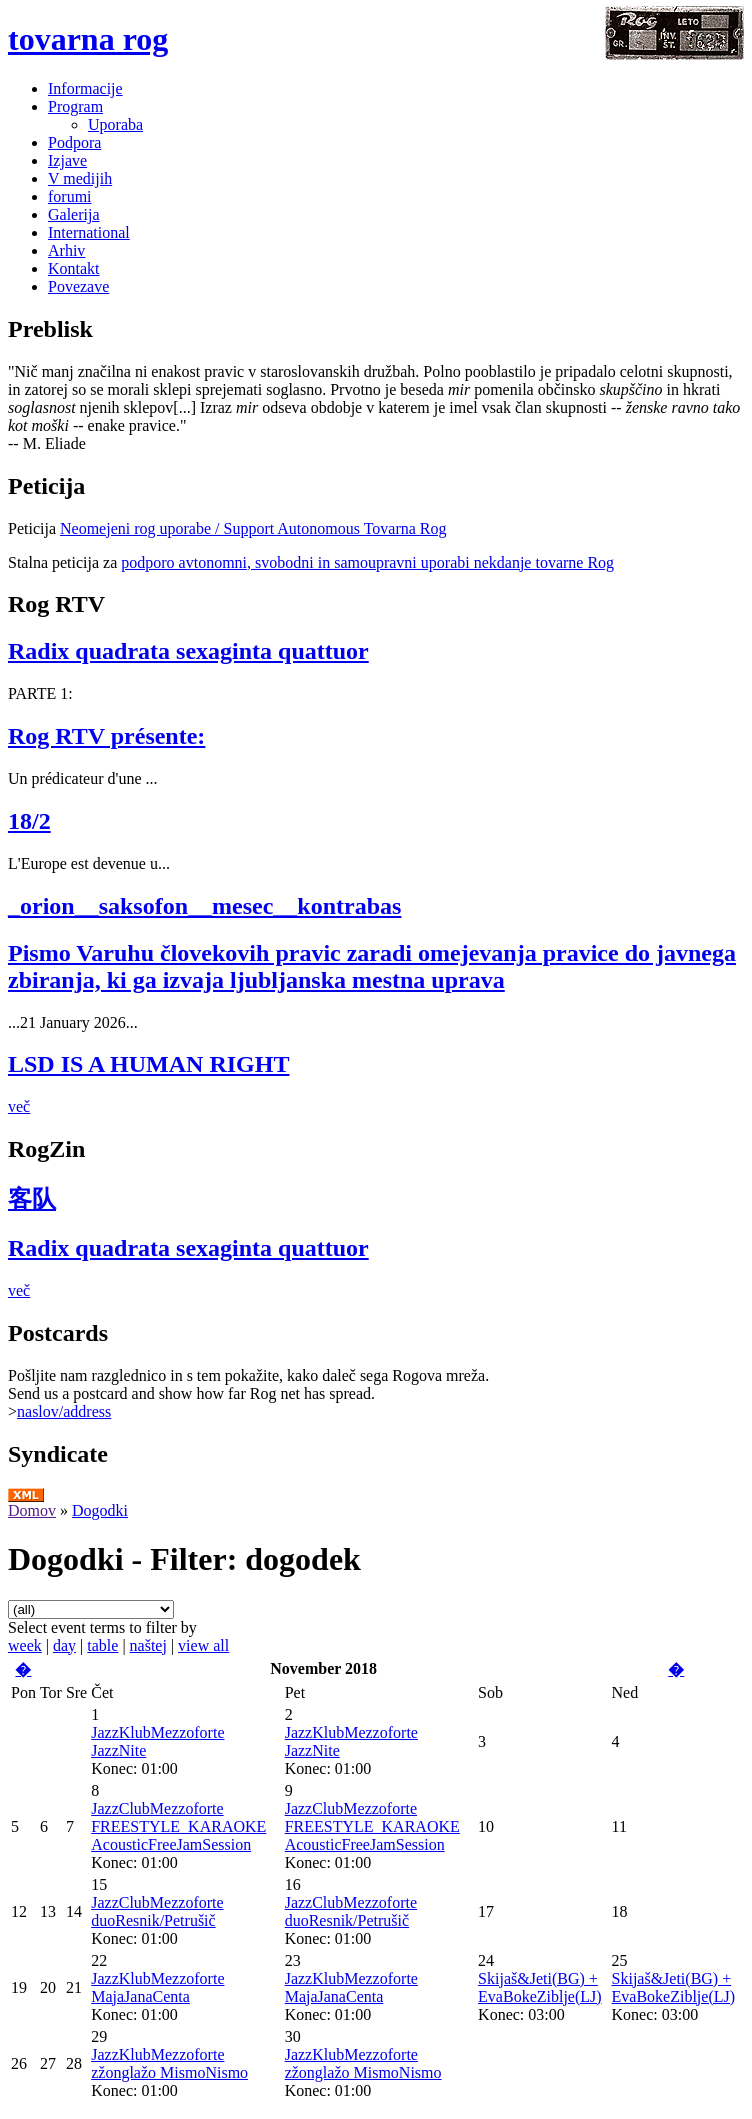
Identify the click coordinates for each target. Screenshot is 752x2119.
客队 (32, 1199)
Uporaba (115, 124)
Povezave (78, 286)
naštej (148, 1645)
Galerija (74, 214)
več (19, 1106)
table (102, 1645)
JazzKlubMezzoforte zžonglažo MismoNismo (169, 2063)
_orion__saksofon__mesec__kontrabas (204, 906)
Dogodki (100, 1510)
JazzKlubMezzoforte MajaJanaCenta (157, 1987)
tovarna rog (88, 39)
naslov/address (64, 1411)
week (25, 1645)
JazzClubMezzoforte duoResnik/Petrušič (157, 1911)
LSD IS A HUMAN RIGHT (148, 1064)
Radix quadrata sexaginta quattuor (188, 651)
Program (75, 106)
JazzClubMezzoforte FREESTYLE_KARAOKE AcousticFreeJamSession (178, 1826)
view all (203, 1645)
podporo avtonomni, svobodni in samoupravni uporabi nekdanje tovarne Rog (367, 562)
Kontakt (74, 268)
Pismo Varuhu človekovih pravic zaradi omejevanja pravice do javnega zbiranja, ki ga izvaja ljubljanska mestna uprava (372, 966)
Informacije (85, 88)
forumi (70, 196)
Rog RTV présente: (106, 736)
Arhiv (66, 250)
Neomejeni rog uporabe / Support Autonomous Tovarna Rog (253, 528)
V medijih (80, 178)
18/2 (29, 821)
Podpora (74, 142)
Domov (32, 1510)
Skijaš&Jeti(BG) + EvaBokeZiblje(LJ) (540, 1987)
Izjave (67, 160)
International (89, 232)
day (64, 1645)
